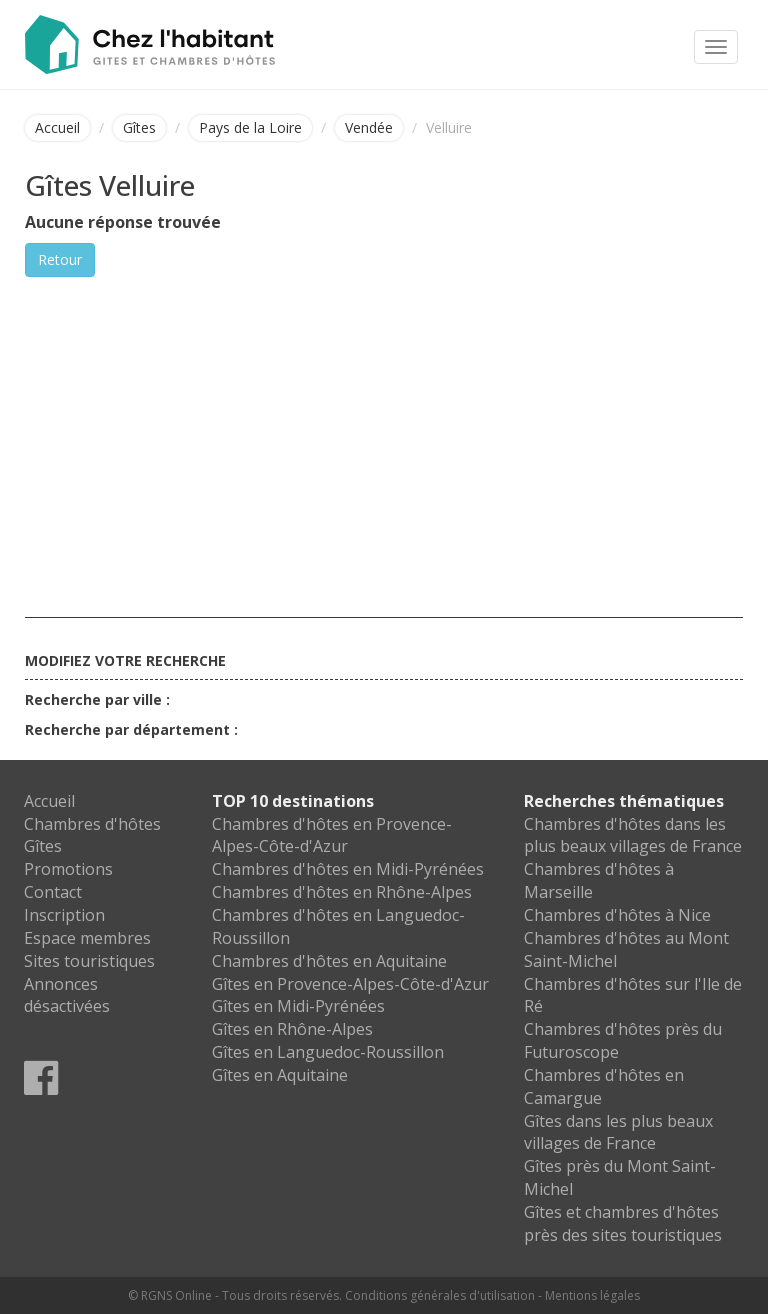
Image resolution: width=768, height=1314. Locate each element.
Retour (60, 259)
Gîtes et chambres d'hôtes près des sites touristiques (623, 1223)
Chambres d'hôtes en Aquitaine (329, 961)
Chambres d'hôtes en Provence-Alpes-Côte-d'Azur (332, 835)
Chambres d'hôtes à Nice (617, 915)
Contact (53, 892)
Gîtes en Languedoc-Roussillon (328, 1052)
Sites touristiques (89, 961)
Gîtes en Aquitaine (280, 1075)
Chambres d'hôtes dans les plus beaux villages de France (633, 835)
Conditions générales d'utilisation (440, 1295)
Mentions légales (592, 1295)
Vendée (369, 127)
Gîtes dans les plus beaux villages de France (618, 1132)
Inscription (64, 915)
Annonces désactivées (67, 995)
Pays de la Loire (250, 127)
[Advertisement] (384, 427)
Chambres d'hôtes (92, 824)
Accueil (57, 127)
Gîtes (139, 127)
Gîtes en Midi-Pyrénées (298, 1006)
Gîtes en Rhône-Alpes (292, 1029)
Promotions (68, 869)
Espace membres (87, 938)
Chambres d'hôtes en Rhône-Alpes (342, 892)
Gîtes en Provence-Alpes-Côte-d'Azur (350, 984)
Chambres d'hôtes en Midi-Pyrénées (348, 869)
